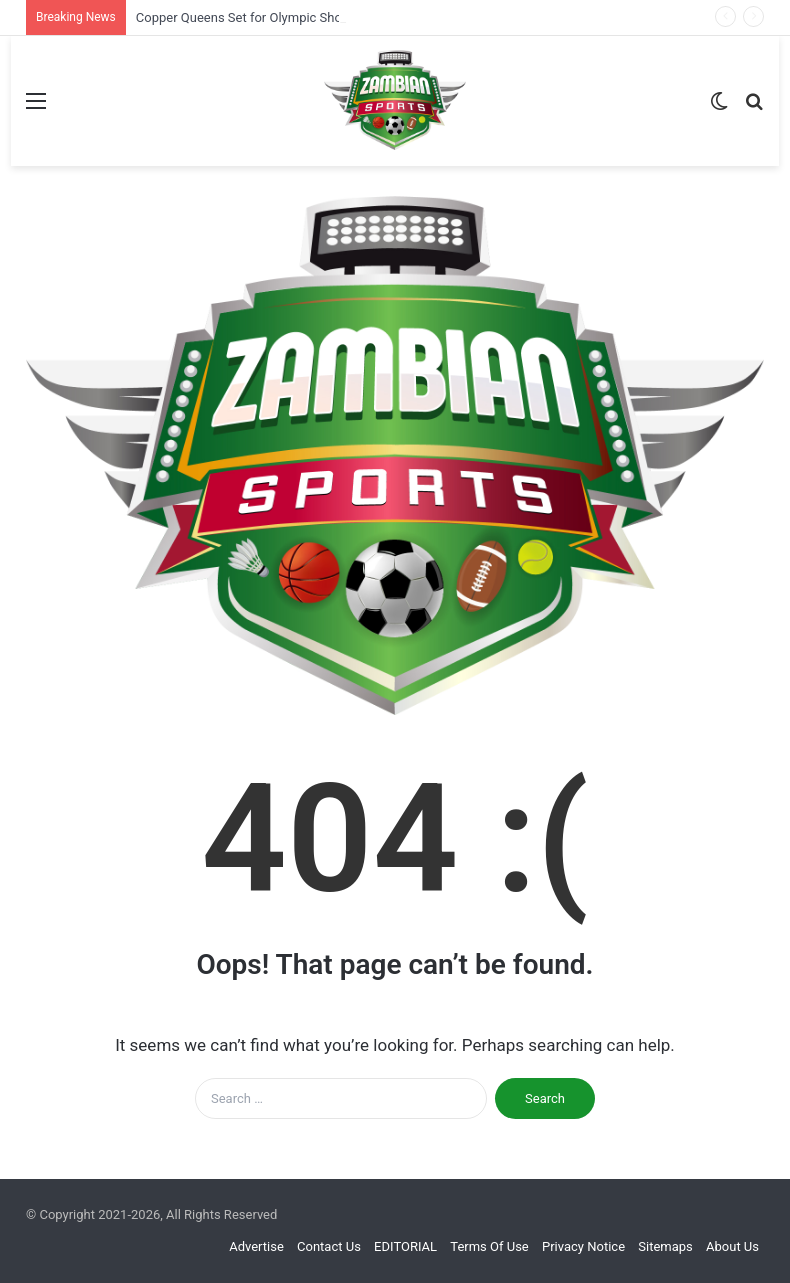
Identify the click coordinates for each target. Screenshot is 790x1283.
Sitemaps (665, 1246)
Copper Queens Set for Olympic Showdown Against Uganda (307, 17)
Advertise (256, 1246)
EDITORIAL (405, 1246)
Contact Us (329, 1246)
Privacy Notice (583, 1246)
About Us (732, 1246)
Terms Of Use (489, 1246)
